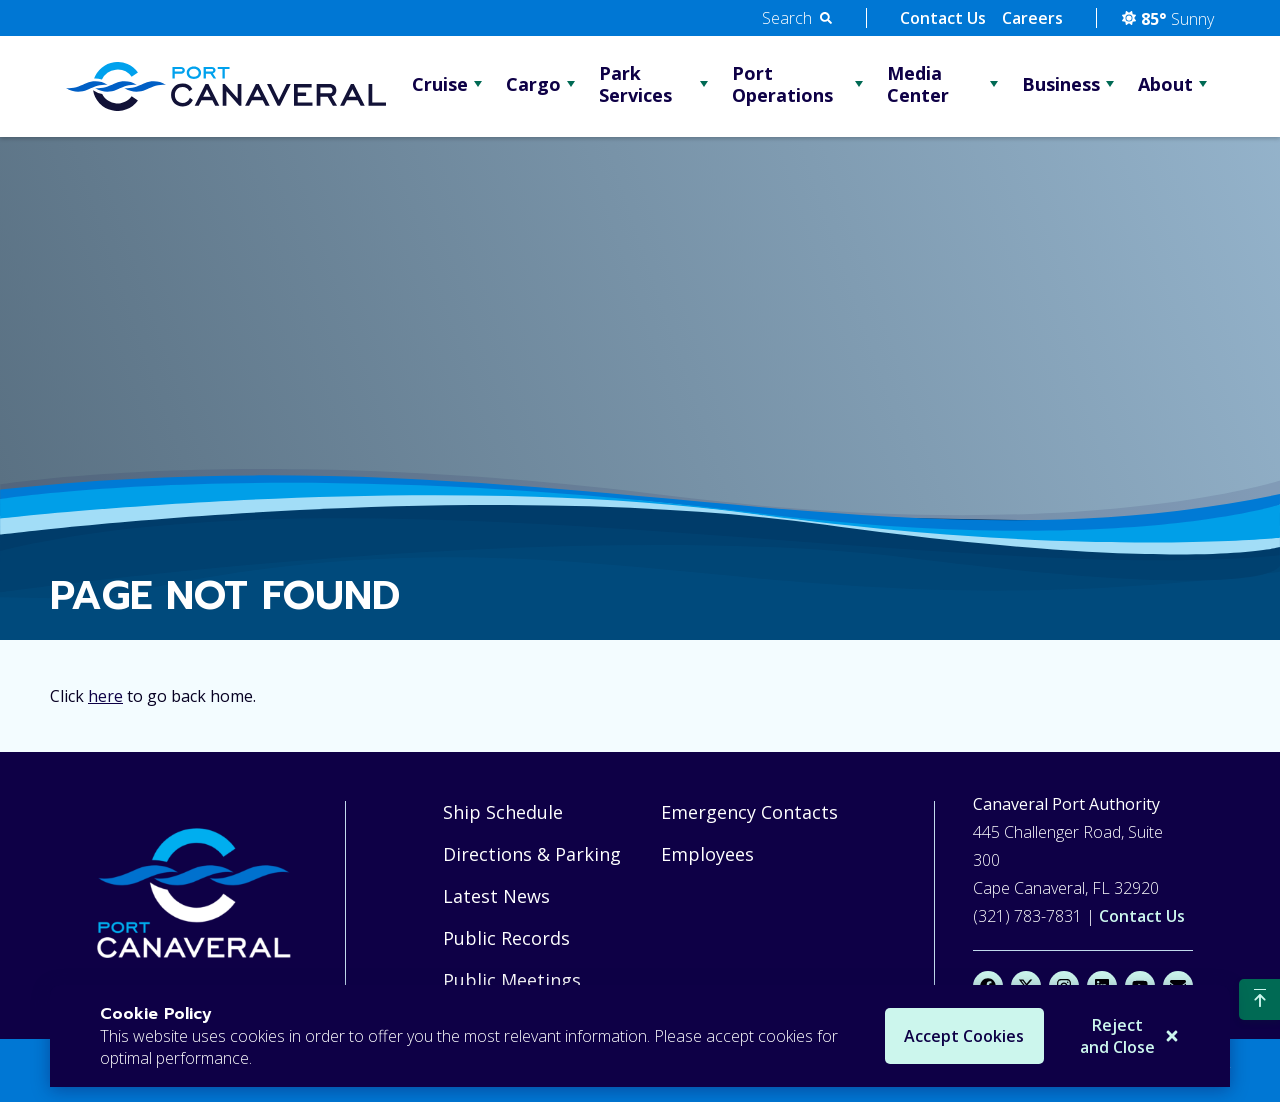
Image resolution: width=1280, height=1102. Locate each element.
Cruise (440, 84)
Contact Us (943, 18)
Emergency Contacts (749, 812)
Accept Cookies (959, 1036)
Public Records (506, 938)
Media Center (918, 84)
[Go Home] (226, 87)
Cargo (533, 84)
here (105, 696)
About (1165, 84)
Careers (1032, 18)
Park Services (635, 84)
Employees (707, 854)
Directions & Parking (532, 854)
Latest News (496, 896)
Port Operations (782, 84)
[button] (797, 18)
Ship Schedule (503, 812)
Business (1061, 84)
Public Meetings (512, 980)
